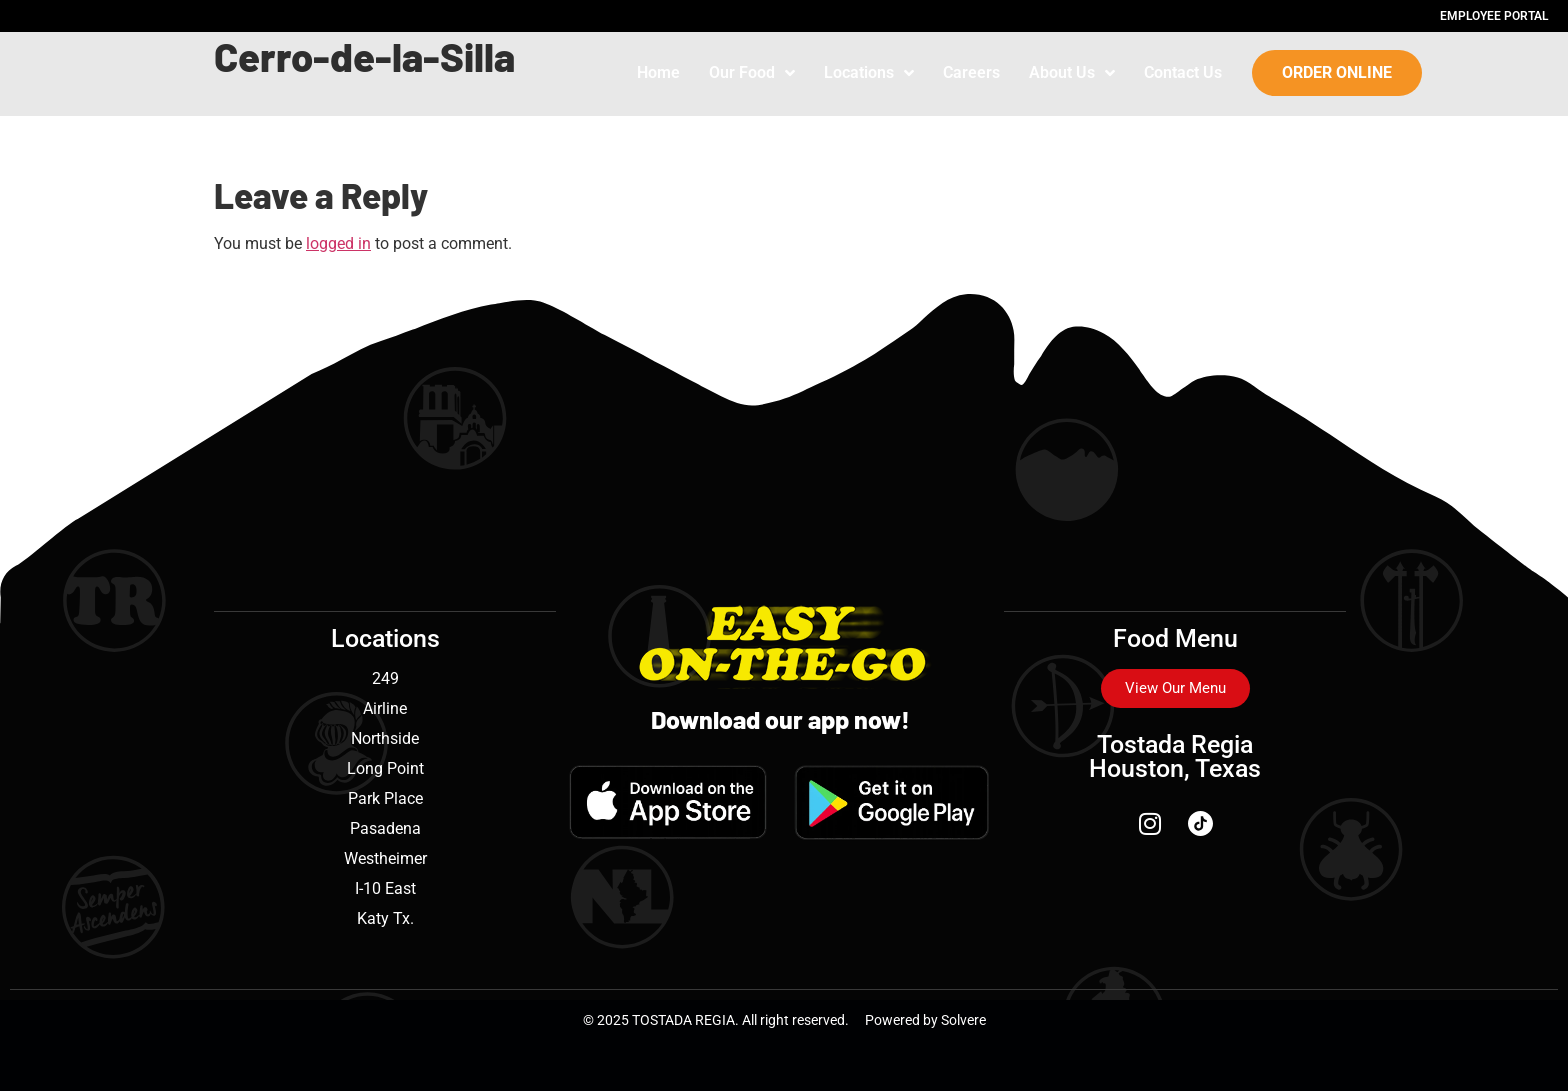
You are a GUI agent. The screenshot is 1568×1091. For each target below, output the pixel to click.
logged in (338, 243)
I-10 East (385, 888)
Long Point (385, 768)
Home (658, 72)
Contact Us (1183, 72)
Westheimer (385, 858)
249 (385, 678)
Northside (385, 738)
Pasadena (385, 828)
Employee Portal (1494, 16)
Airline (385, 708)
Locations (869, 73)
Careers (971, 72)
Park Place (385, 798)
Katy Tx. (385, 918)
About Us (1072, 73)
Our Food (752, 73)
